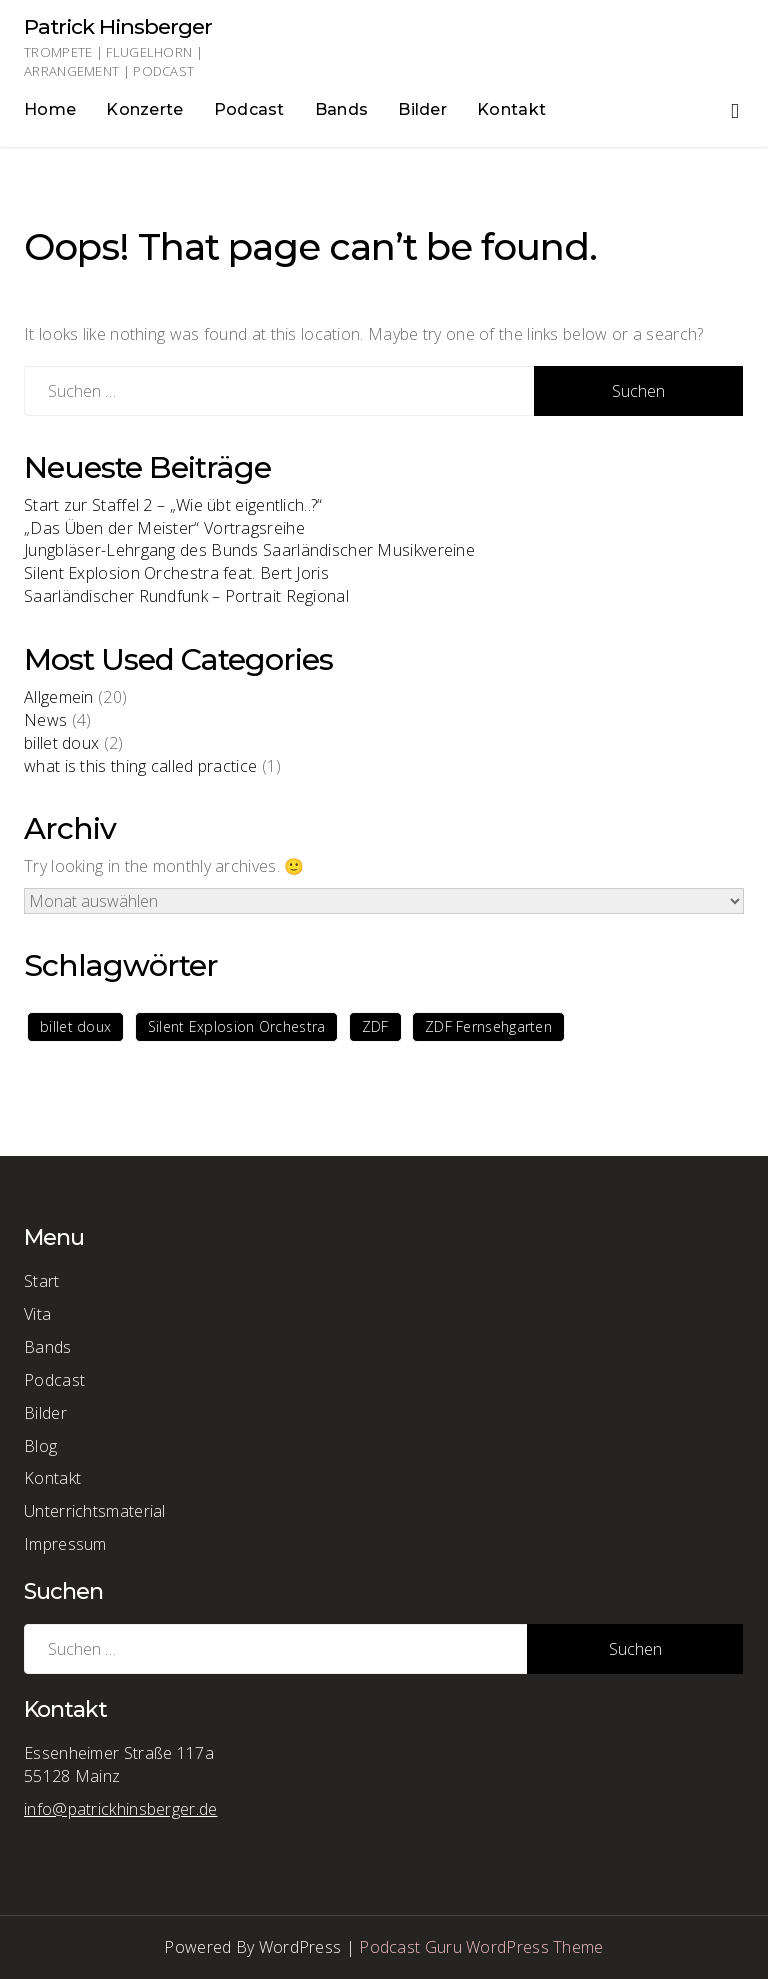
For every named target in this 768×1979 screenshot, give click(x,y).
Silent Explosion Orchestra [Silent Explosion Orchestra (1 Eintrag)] (237, 1026)
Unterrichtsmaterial (95, 1511)
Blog (40, 1446)
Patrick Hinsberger (118, 26)
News (45, 720)
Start (42, 1281)
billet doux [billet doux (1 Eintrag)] (75, 1026)
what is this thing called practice (140, 766)
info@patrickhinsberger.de (121, 1809)
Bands (342, 109)
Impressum (65, 1544)
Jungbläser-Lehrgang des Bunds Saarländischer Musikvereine (249, 550)
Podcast (249, 109)
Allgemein (59, 697)
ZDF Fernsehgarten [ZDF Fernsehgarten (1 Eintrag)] (488, 1026)
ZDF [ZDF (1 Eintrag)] (375, 1026)
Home (50, 109)
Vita (37, 1314)
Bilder (422, 109)
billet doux (61, 743)
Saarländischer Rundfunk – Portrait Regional (186, 596)
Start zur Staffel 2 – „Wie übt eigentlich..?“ (173, 505)
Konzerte (144, 109)
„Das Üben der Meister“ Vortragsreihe (164, 528)
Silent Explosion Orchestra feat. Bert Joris (176, 573)
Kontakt (511, 109)
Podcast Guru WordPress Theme (481, 1947)
